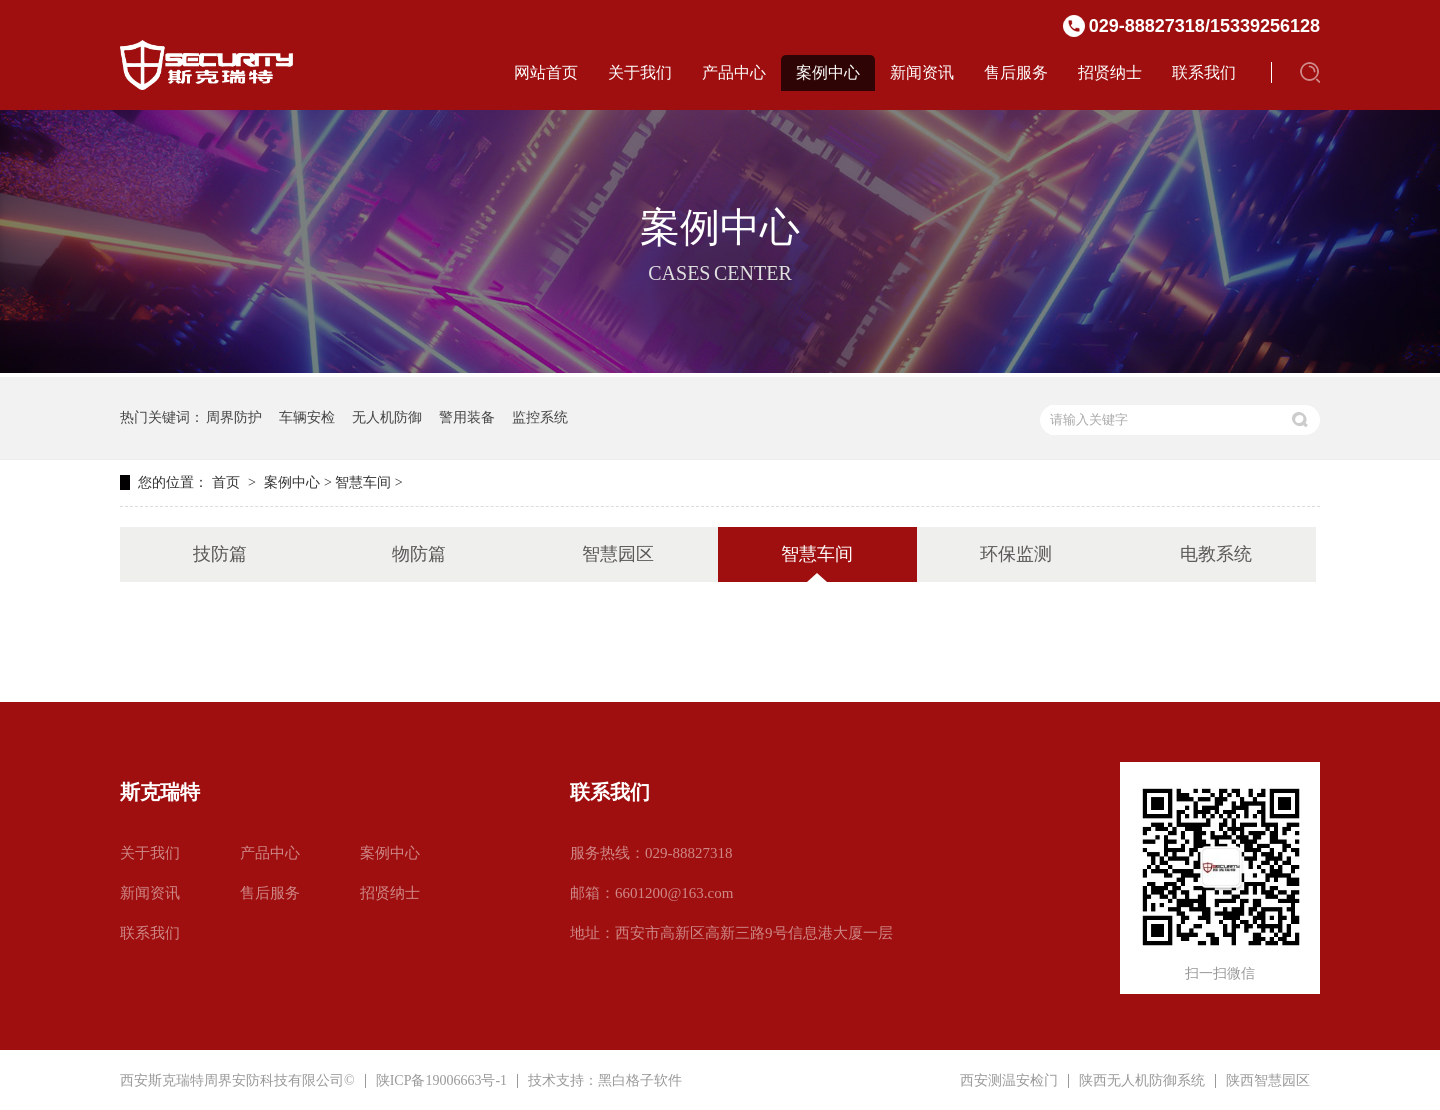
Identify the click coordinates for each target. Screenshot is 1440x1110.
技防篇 (220, 554)
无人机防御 (387, 417)
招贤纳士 (1110, 72)
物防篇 (419, 554)
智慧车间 (363, 482)
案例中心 (828, 72)
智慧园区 (618, 554)
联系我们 (1204, 72)
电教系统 (1216, 554)
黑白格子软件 (640, 1080)
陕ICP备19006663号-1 (441, 1080)
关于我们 (640, 72)
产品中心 (734, 72)
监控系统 (540, 417)
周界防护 (234, 417)
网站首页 (546, 72)
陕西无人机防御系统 (1142, 1081)
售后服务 (1016, 72)
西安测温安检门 (1009, 1081)
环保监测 (1016, 554)
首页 (226, 482)
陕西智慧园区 (1268, 1081)
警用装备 (467, 417)
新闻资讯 (922, 72)
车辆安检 (307, 417)
